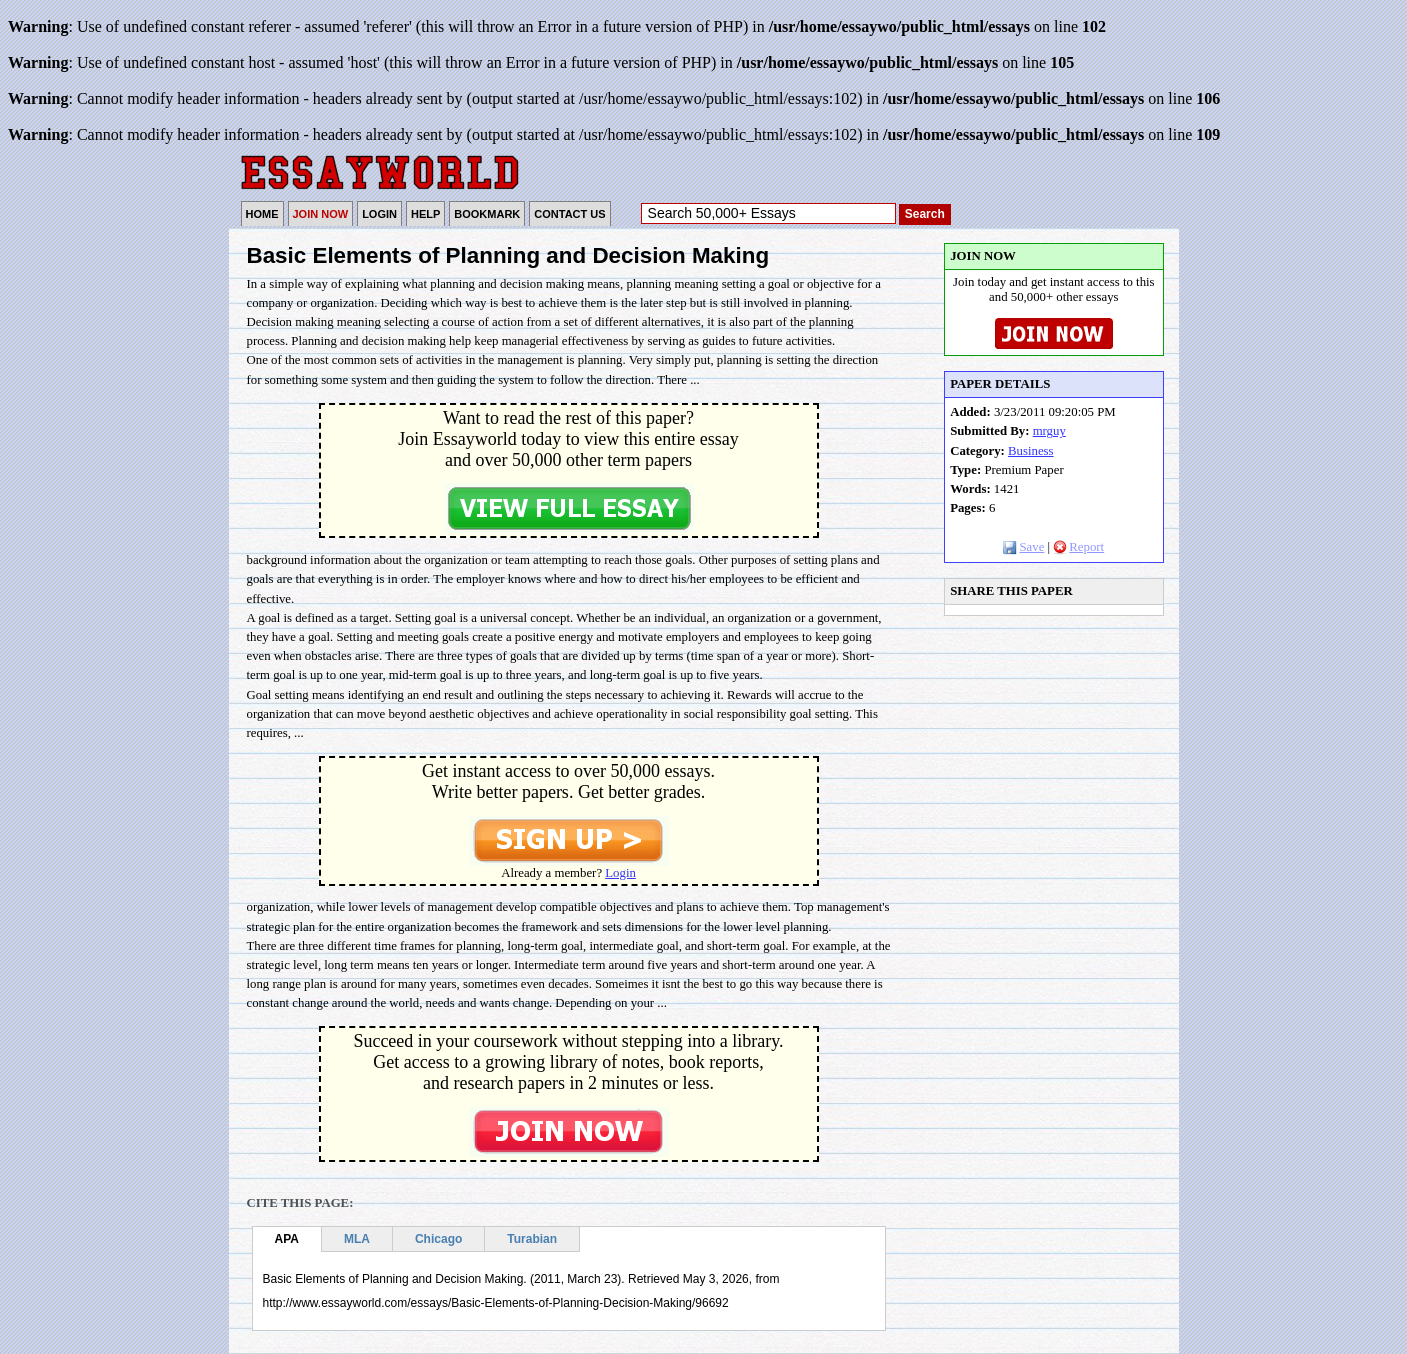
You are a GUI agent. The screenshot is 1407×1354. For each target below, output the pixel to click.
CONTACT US (569, 214)
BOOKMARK (487, 214)
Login (620, 873)
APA (287, 1239)
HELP (425, 214)
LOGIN (379, 214)
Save (1023, 547)
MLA (357, 1239)
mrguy (1049, 431)
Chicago (438, 1239)
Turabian (532, 1239)
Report (1078, 547)
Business (1031, 451)
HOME (262, 214)
